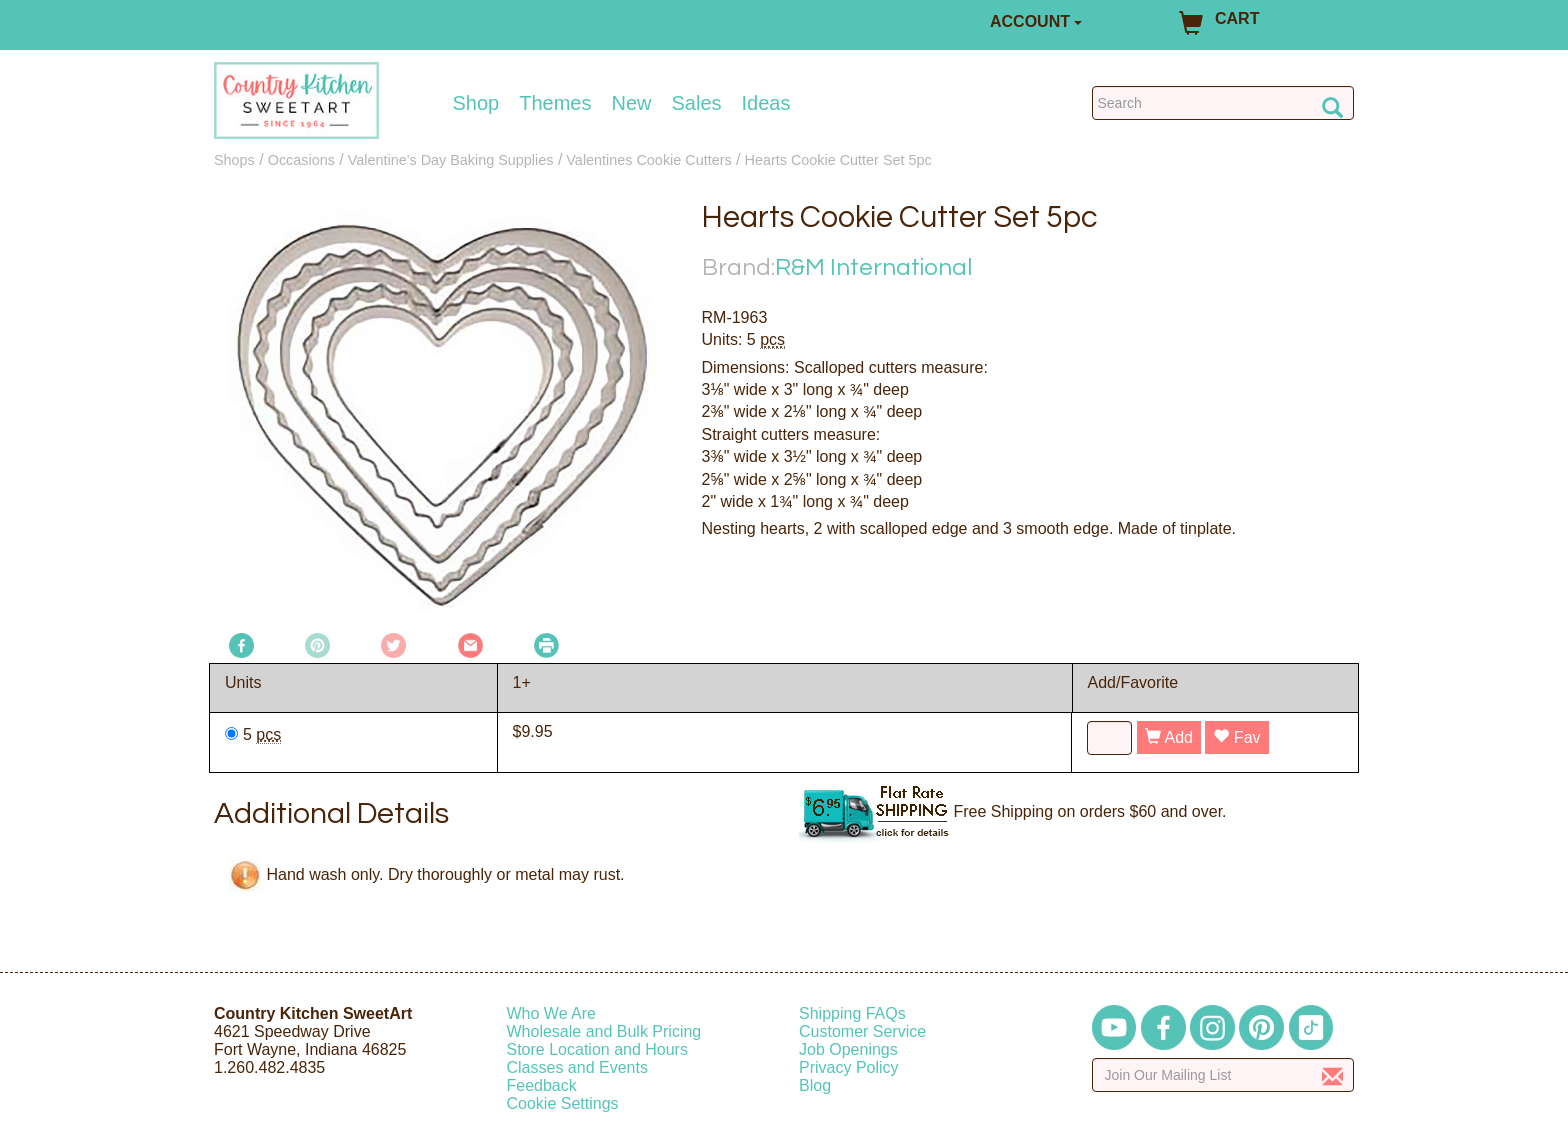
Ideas (766, 103)
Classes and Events (577, 1067)
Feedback (542, 1085)
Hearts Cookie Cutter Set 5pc (838, 160)
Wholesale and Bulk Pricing (604, 1031)
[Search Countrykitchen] (1223, 103)
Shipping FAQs (852, 1013)
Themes (555, 103)
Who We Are (552, 1013)
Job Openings (848, 1049)
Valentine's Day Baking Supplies (451, 160)
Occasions (301, 160)
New (631, 103)
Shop (476, 103)
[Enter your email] (1223, 1075)
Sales (697, 103)
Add (1169, 737)
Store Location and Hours (597, 1049)
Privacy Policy (849, 1067)
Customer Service (862, 1031)
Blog (815, 1085)
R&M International (873, 267)
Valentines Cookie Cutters (648, 160)
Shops (234, 160)
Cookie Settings (563, 1103)
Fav (1236, 737)
